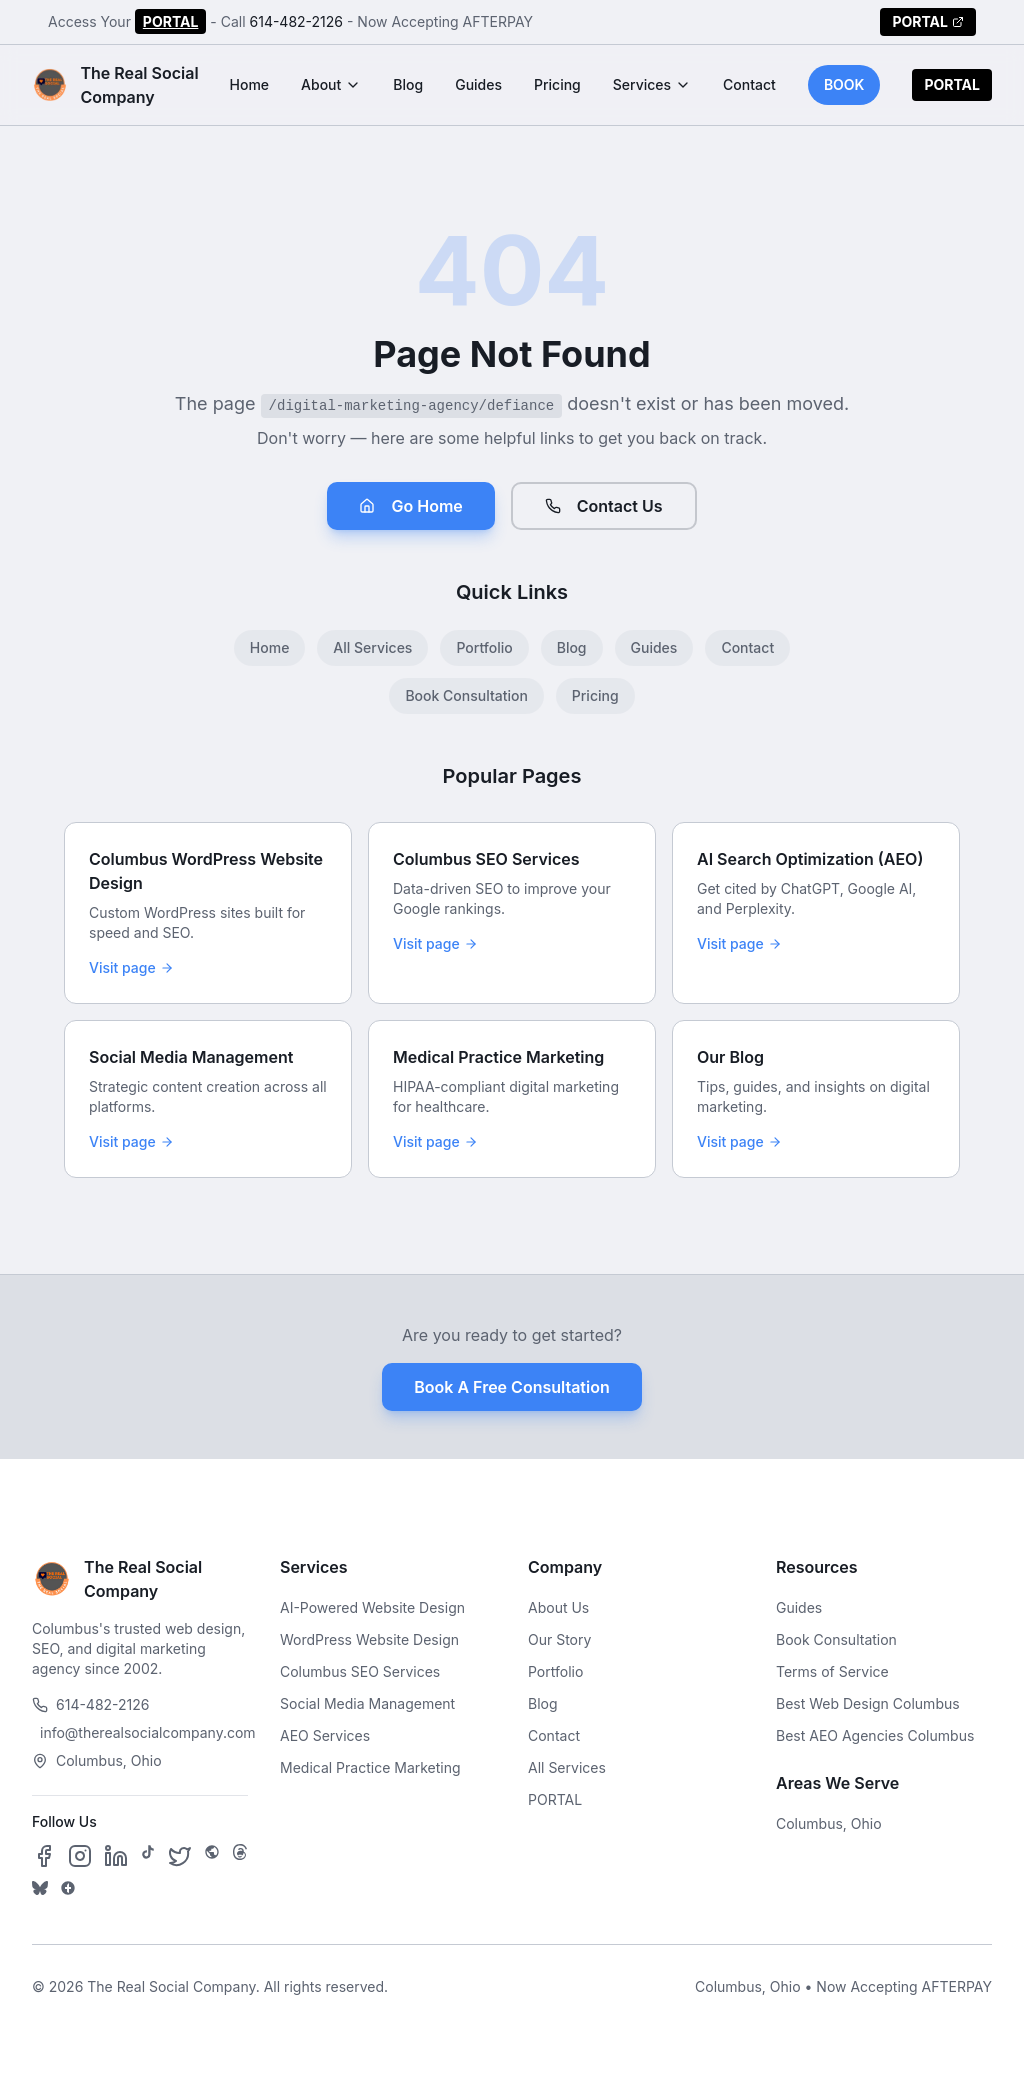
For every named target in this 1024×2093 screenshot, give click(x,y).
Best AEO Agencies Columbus (875, 1735)
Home (250, 84)
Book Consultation (466, 695)
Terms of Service (832, 1671)
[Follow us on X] (180, 1856)
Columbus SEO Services (360, 1671)
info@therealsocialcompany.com (144, 1732)
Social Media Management (367, 1703)
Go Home (410, 506)
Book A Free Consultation (511, 1387)
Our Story (559, 1639)
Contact (749, 84)
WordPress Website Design (369, 1639)
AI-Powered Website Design (372, 1607)
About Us (558, 1607)
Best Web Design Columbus (868, 1703)
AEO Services (325, 1735)
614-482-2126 (297, 21)
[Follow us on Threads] (240, 1856)
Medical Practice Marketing (370, 1767)
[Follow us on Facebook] (44, 1856)
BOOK (844, 84)
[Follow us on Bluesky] (40, 1888)
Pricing (557, 84)
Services (652, 84)
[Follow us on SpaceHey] (212, 1856)
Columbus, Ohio (829, 1823)
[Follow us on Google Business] (68, 1888)
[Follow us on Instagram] (80, 1856)
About (331, 84)
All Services (372, 647)
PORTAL (171, 21)
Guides (478, 84)
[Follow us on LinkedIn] (116, 1856)
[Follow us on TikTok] (148, 1856)
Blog (408, 84)
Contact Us (604, 506)
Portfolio (484, 647)
